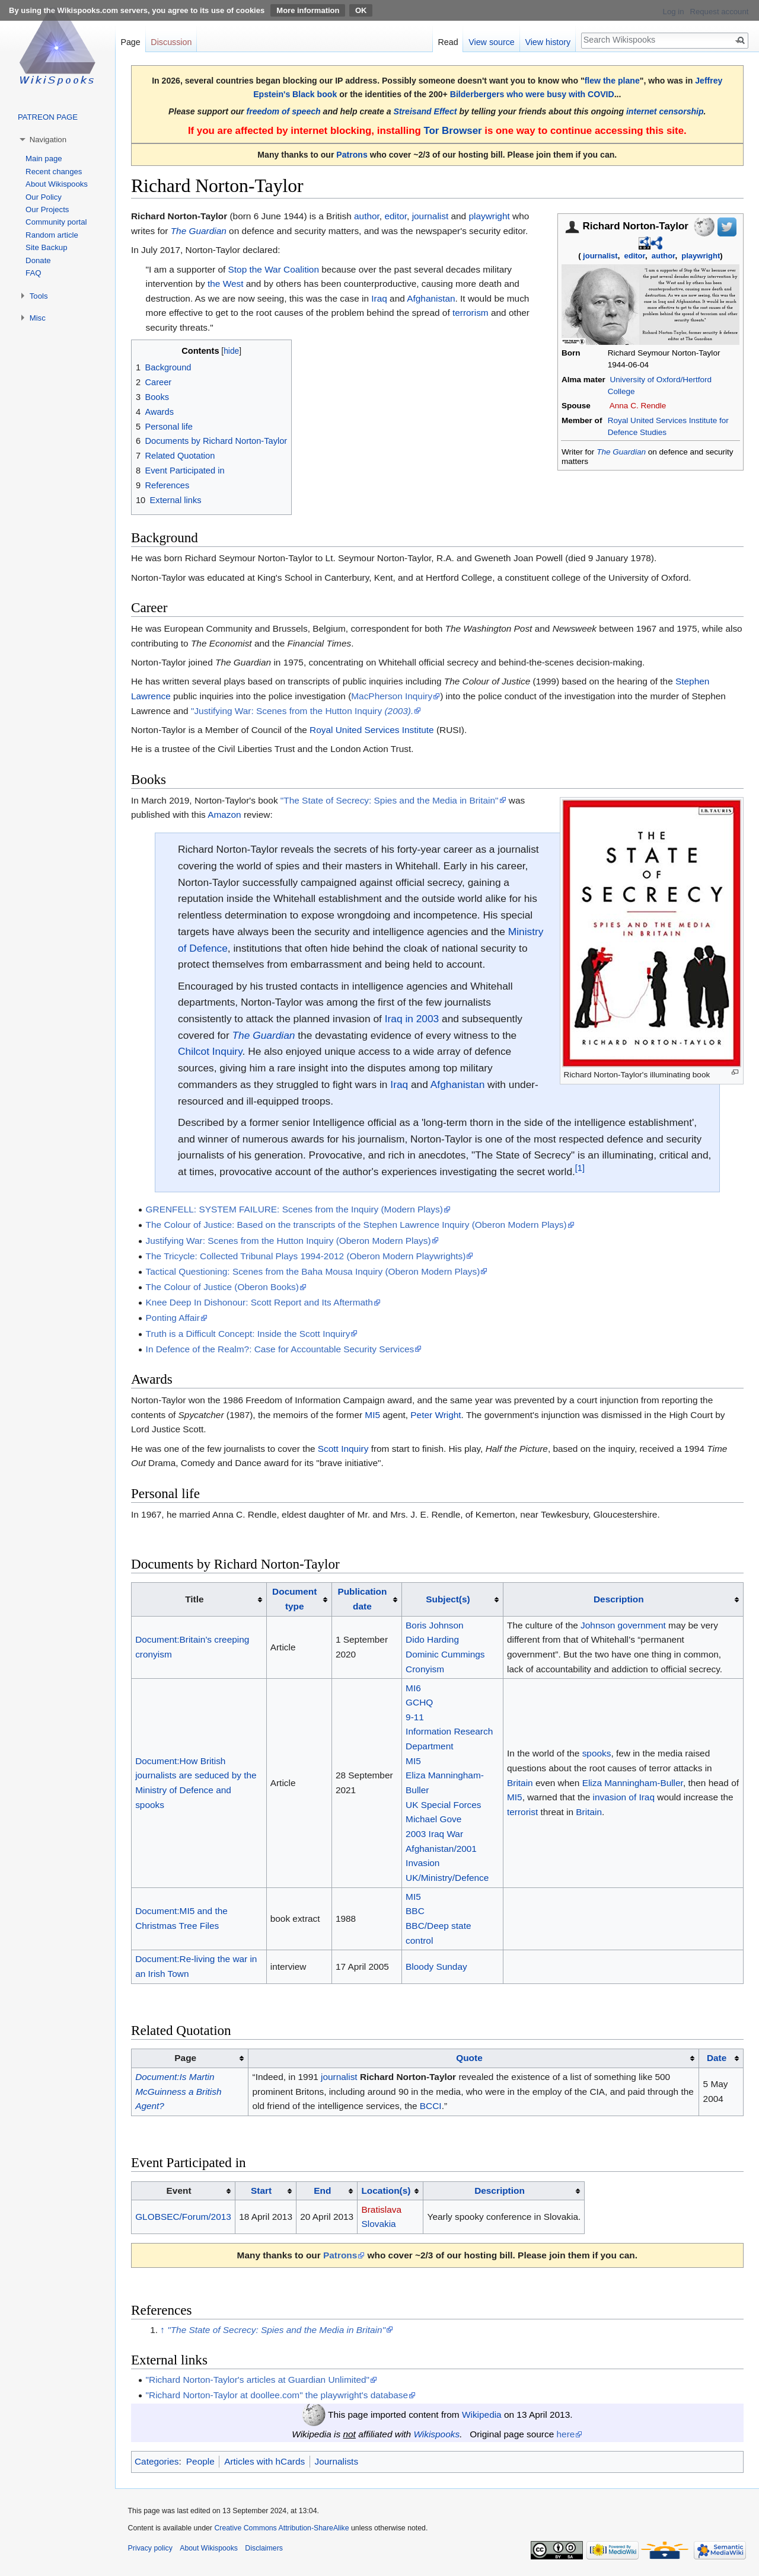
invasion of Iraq (624, 1797)
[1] (580, 1168)
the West (225, 284)
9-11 (415, 1717)
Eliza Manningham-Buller (632, 1783)
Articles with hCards (264, 2461)
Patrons (351, 154)
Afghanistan (431, 298)
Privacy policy (150, 2548)
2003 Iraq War (434, 1834)
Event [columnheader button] (179, 2190)
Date (716, 2058)
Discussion (171, 42)
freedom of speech (284, 111)
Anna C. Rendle (638, 405)
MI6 (413, 1688)
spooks (596, 1753)
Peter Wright (435, 1415)
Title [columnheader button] (194, 1599)
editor (634, 255)
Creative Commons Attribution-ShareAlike (281, 2528)
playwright (700, 255)
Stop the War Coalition (273, 269)
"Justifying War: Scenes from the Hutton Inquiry (302, 711)
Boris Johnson (435, 1625)
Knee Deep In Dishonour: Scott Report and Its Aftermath (259, 1302)
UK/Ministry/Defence (447, 1878)
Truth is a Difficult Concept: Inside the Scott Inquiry (248, 1334)
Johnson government (623, 1625)
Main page (43, 158)
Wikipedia (482, 2414)
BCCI (431, 2106)
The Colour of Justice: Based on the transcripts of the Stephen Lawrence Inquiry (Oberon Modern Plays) (356, 1225)
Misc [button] (38, 317)
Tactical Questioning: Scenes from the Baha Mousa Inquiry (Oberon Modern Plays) (313, 1271)
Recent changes (53, 171)
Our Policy (43, 197)
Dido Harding (432, 1639)
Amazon (224, 814)
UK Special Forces (443, 1805)
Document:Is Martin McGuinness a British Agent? (178, 2091)
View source (491, 42)
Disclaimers (264, 2548)
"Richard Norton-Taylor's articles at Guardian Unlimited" (257, 2380)
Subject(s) (448, 1599)
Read (448, 42)
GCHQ (419, 1702)
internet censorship (665, 111)
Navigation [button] (48, 139)
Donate (38, 260)
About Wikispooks (56, 184)
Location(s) (385, 2190)
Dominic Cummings (445, 1654)
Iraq (379, 298)
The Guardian (621, 451)
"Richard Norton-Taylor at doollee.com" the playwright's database (277, 2395)
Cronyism (425, 1669)
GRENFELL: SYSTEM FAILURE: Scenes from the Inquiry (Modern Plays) (294, 1209)
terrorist (522, 1812)
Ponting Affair (173, 1318)
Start (261, 2190)
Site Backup (46, 247)
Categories (156, 2461)
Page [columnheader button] (185, 2058)
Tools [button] (39, 296)
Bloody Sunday (436, 1966)
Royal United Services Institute (372, 730)
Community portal (56, 221)
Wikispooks (436, 2434)
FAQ (33, 272)
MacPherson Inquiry (391, 696)
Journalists (337, 2461)
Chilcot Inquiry (210, 1051)
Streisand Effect (425, 111)
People (200, 2461)
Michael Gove (433, 1819)
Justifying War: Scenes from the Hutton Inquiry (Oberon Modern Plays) (288, 1241)
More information (307, 10)
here (566, 2434)
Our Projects (47, 209)
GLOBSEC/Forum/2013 (183, 2217)
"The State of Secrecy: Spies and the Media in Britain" (389, 800)
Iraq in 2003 (412, 1019)
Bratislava (381, 2209)
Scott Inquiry (343, 1449)
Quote (469, 2058)
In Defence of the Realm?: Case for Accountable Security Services (280, 1349)
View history (547, 42)
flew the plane (612, 80)
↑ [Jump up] (162, 2330)
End (322, 2190)
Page (130, 42)
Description (619, 1599)
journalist (600, 255)
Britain (520, 1783)
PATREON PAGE (48, 117)
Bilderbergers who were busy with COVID (532, 94)
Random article (51, 235)
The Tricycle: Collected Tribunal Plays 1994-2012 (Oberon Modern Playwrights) (306, 1256)
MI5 (372, 1415)
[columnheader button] (298, 1599)
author (663, 255)
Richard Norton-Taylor (408, 2077)
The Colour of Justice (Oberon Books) (222, 1287)
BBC (415, 1911)
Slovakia (378, 2224)
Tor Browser (452, 130)
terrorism (470, 313)
